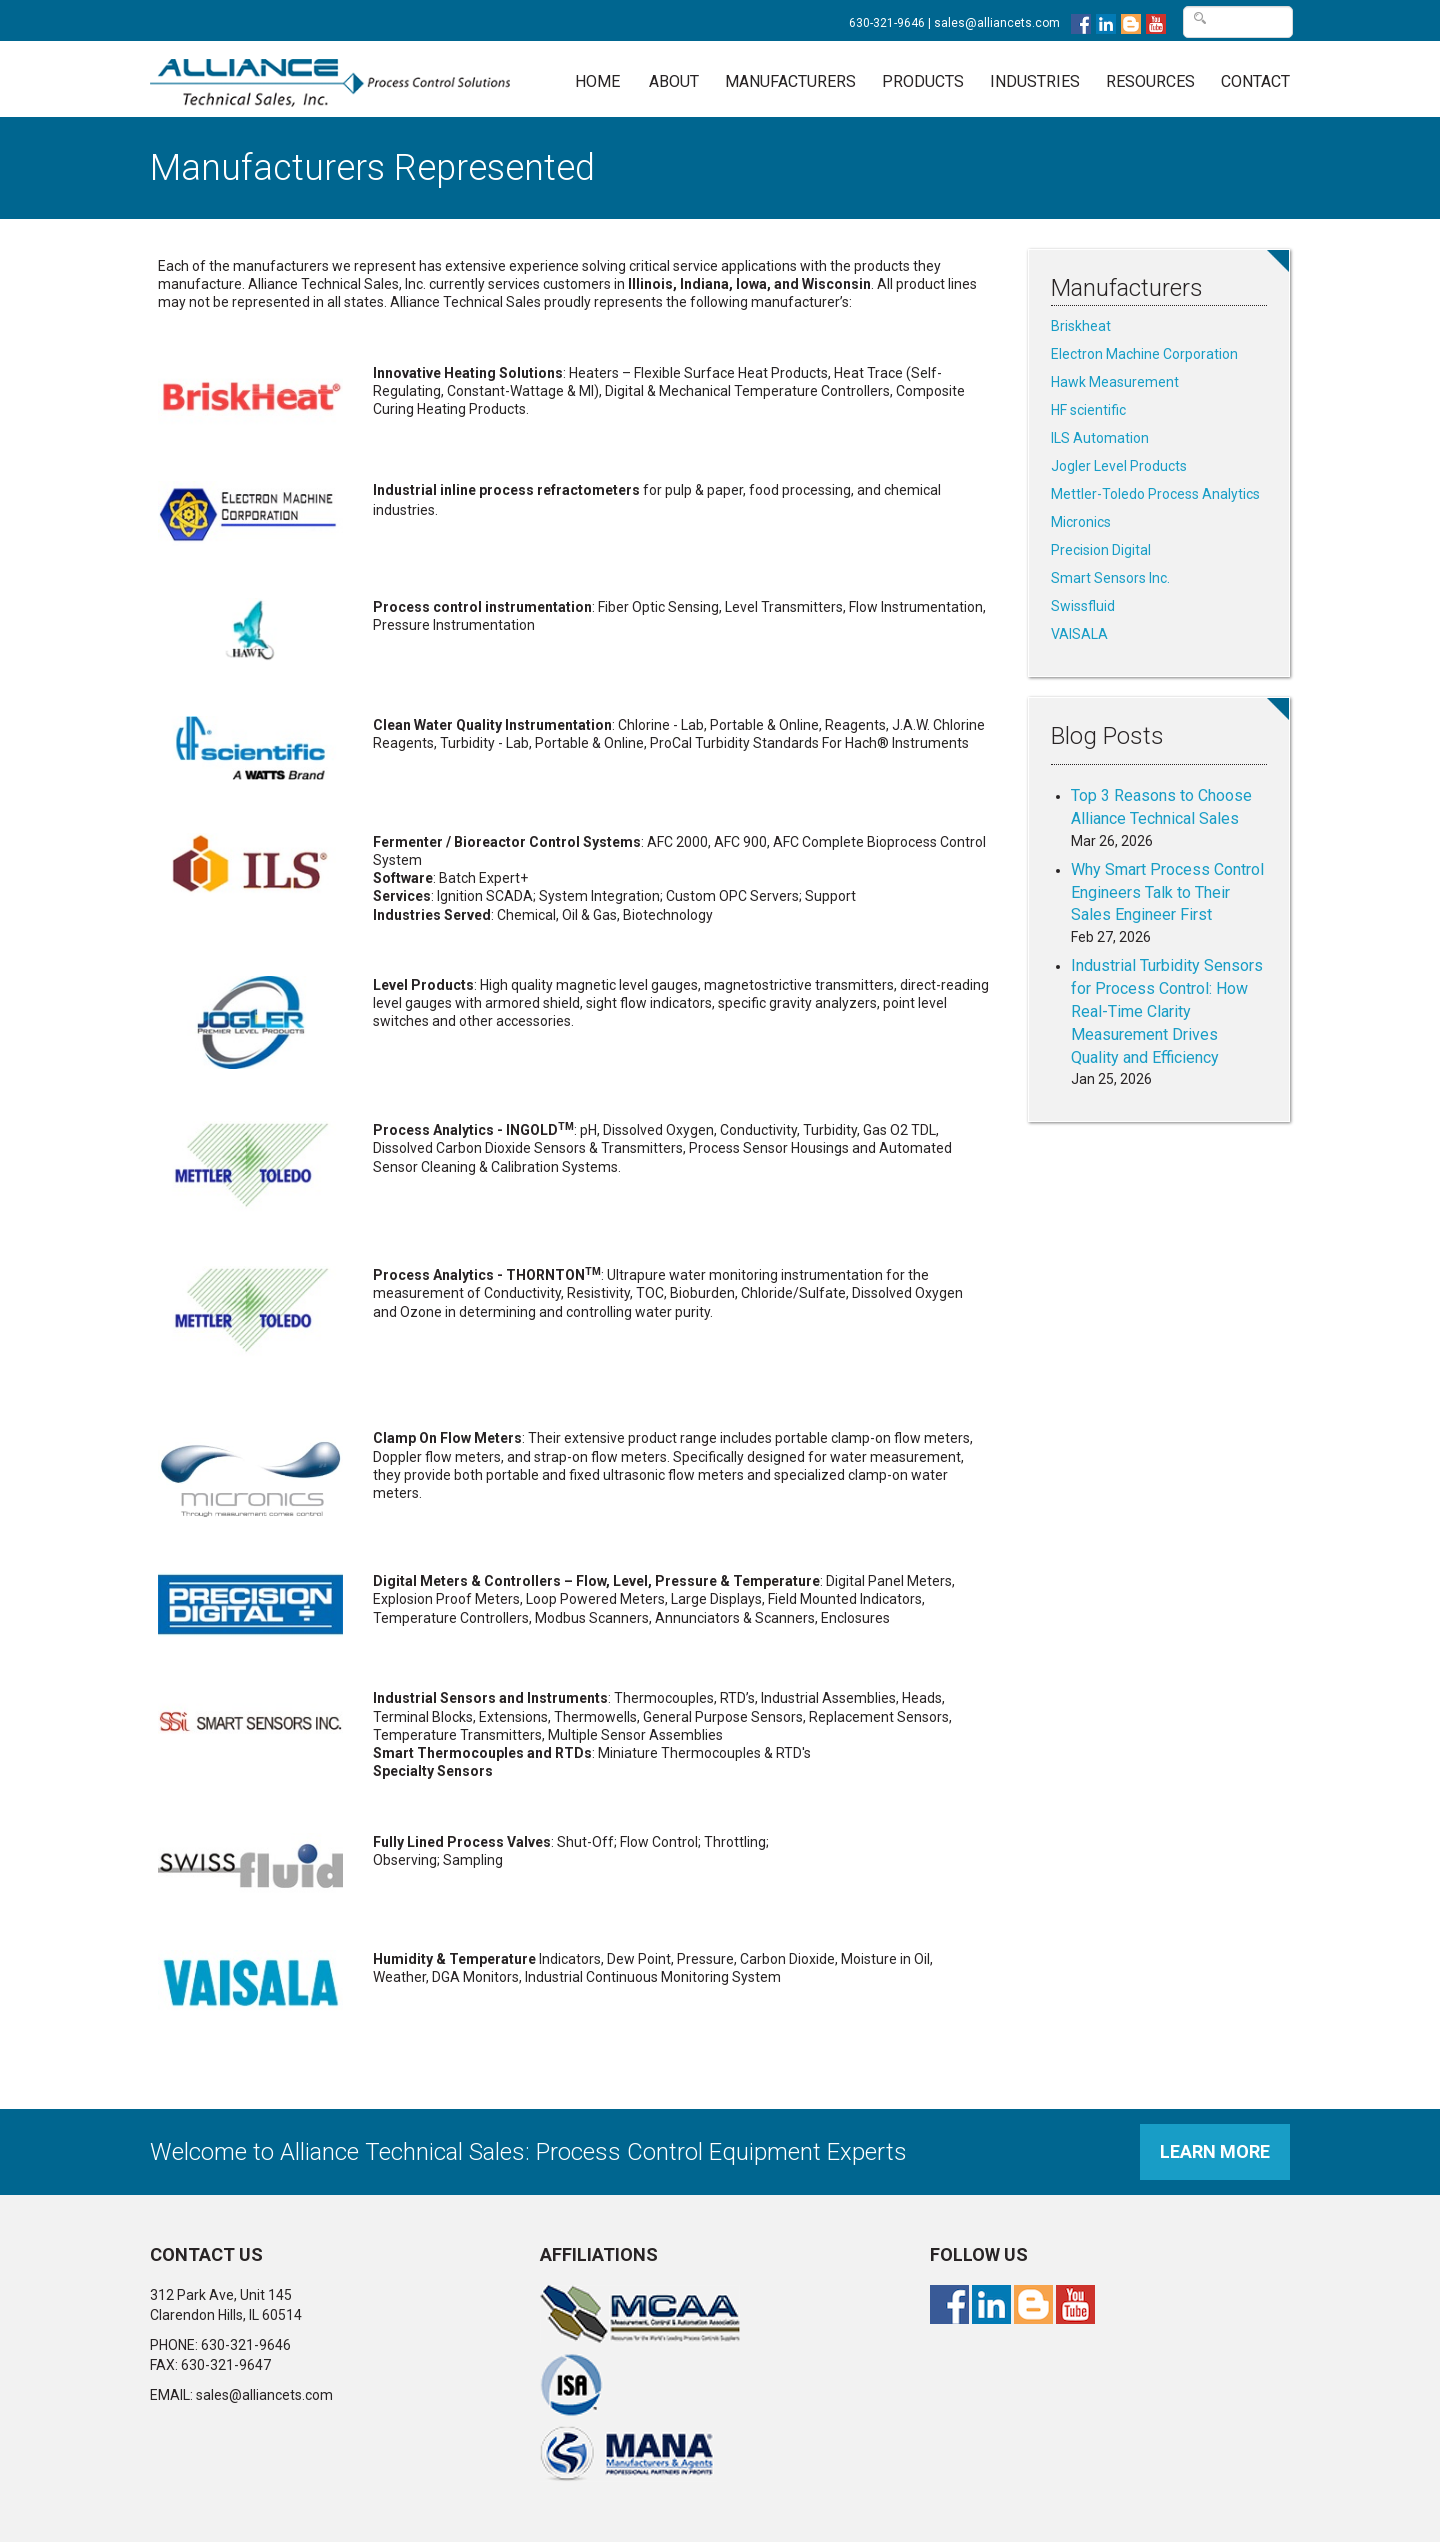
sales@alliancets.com (997, 23)
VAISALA (1079, 634)
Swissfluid (1083, 606)
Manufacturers (790, 81)
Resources (1150, 81)
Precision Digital (1101, 550)
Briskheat (1081, 326)
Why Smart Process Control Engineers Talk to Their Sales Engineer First (1167, 892)
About (674, 81)
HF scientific (1088, 410)
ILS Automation (1100, 438)
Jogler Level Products (1119, 466)
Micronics (1081, 522)
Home (597, 81)
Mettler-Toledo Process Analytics (1155, 494)
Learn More (1215, 2151)
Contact (1255, 81)
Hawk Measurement (1115, 382)
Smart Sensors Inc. (1110, 578)
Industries (1035, 81)
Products (923, 81)
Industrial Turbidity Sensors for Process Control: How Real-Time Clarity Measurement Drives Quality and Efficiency (1167, 1011)
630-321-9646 (887, 23)
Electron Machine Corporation (1144, 354)
